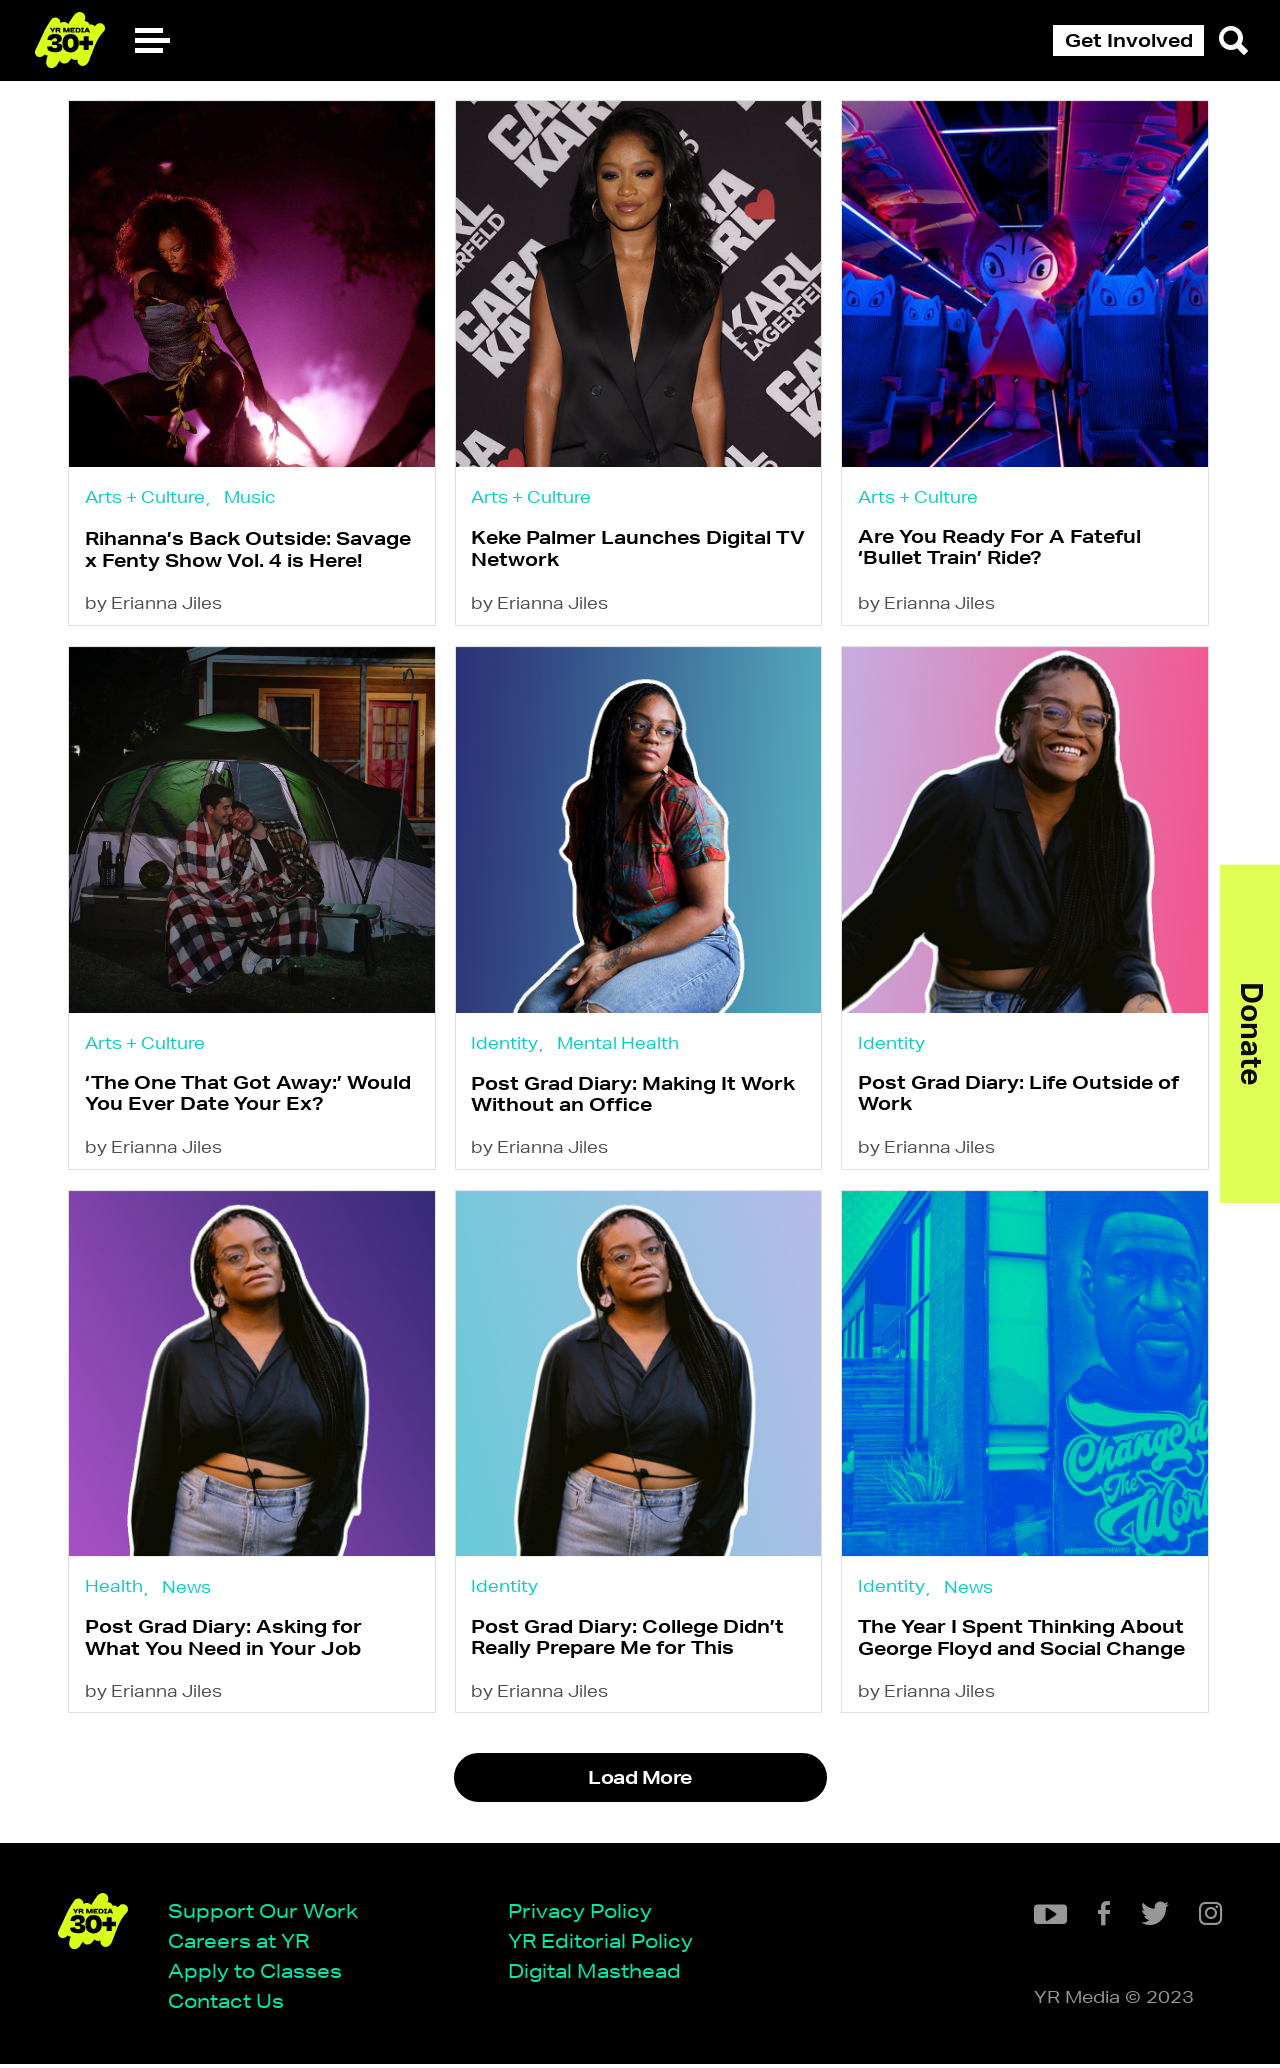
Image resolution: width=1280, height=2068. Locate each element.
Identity (507, 1042)
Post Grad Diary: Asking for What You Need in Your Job (225, 1639)
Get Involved (1129, 40)
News (188, 1588)
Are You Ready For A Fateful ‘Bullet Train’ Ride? (1001, 546)
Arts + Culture (147, 495)
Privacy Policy (582, 1913)
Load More (639, 1782)
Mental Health (621, 1042)
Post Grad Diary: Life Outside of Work (1020, 1093)
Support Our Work (265, 1913)
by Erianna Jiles (155, 603)
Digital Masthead (596, 1974)
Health (116, 1587)
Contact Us (228, 2004)
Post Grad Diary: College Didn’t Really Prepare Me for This (630, 1638)
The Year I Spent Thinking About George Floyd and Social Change (1023, 1639)
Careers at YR (240, 1944)
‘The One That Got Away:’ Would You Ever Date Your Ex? (250, 1093)
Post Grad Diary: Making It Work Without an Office (636, 1094)
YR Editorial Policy (602, 1944)
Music (252, 495)
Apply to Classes (257, 1974)
